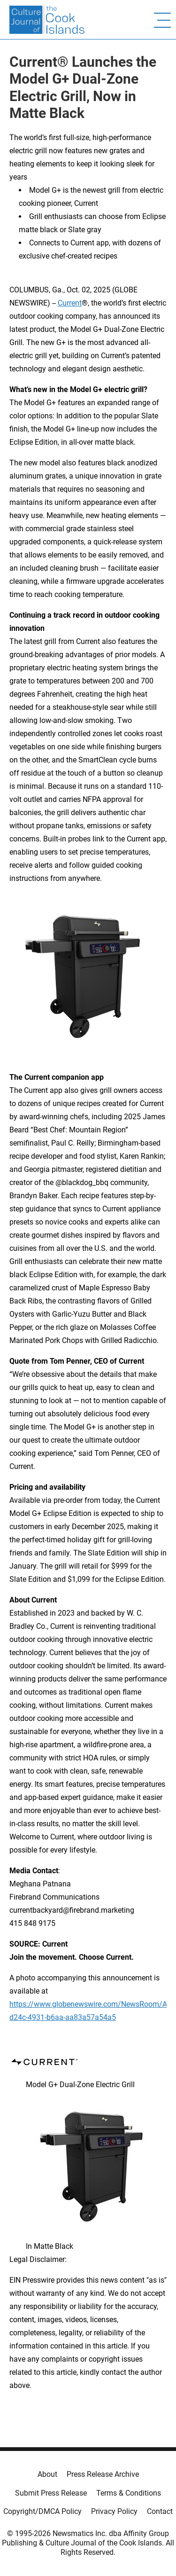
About (47, 2474)
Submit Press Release (51, 2493)
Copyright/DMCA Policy (42, 2511)
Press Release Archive (103, 2474)
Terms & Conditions (128, 2493)
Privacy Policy (114, 2511)
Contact (160, 2511)
